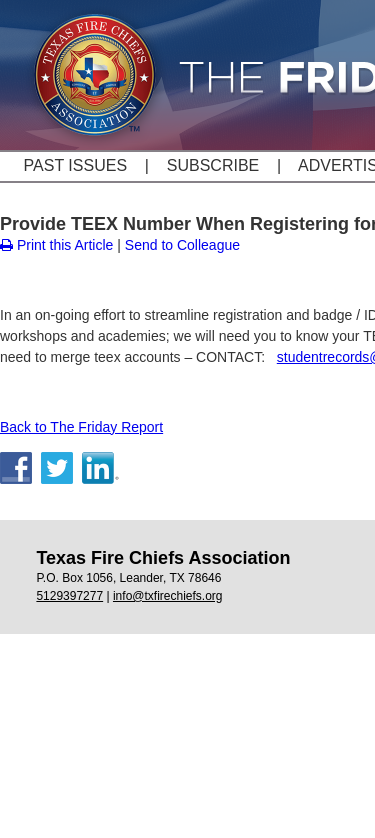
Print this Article (56, 245)
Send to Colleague (182, 245)
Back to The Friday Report (81, 427)
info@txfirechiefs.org (168, 596)
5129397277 (69, 596)
